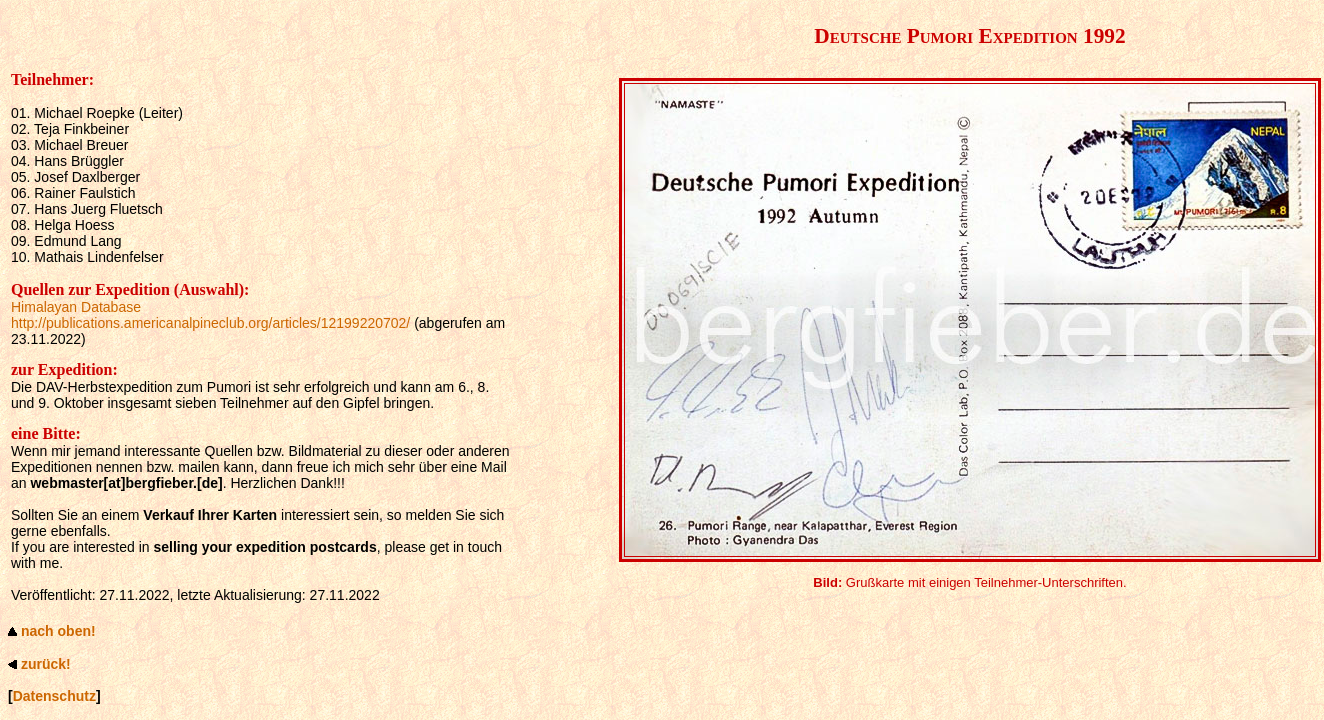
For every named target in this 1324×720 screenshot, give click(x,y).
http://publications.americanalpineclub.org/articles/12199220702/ (210, 323)
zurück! (46, 664)
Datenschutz (54, 696)
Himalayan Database (76, 307)
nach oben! (58, 631)
